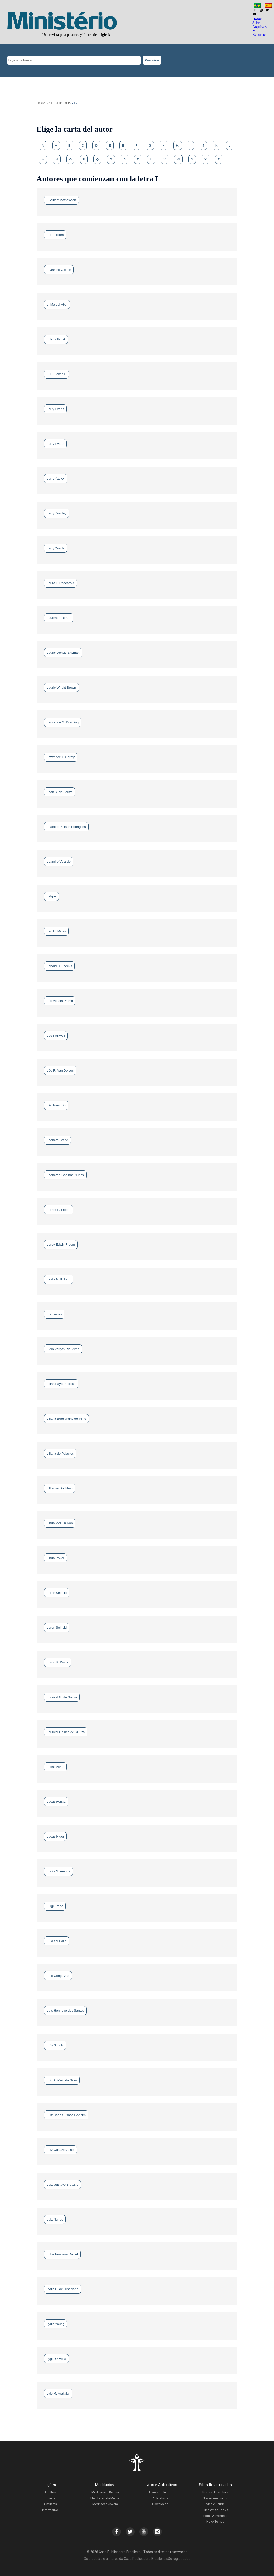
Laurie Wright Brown (61, 687)
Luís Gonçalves (58, 1976)
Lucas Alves (55, 1767)
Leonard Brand (57, 1140)
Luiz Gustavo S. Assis (62, 2184)
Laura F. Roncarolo (60, 583)
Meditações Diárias (105, 2492)
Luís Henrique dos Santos (65, 2010)
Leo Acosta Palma (60, 1001)
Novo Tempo (215, 2521)
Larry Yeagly (55, 548)
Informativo (50, 2510)
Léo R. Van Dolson (60, 1070)
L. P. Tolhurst (56, 339)
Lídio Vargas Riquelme (63, 1349)
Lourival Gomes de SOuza (66, 1732)
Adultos (50, 2492)
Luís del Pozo (56, 1941)
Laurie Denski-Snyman (63, 652)
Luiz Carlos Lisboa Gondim (66, 2115)
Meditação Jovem (105, 2504)
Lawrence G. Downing (63, 722)
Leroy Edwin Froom (61, 1244)
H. (177, 145)
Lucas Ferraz (56, 1801)
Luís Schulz (55, 2045)
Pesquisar (152, 60)
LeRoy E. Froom (58, 1210)
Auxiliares (50, 2504)
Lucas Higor (55, 1836)
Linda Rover (55, 1558)
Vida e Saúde (215, 2504)
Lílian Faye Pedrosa (61, 1384)
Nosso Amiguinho (215, 2498)
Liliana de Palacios (60, 1453)
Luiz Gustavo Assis (60, 2150)
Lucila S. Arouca (58, 1871)
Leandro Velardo (59, 861)
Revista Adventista (215, 2492)
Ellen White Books (215, 2510)
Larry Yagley (56, 478)
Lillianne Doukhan (60, 1488)
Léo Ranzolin (56, 1105)
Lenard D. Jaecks (59, 966)
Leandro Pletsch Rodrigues (66, 827)
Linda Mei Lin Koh (60, 1523)
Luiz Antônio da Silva (62, 2080)
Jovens (50, 2498)
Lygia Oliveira (56, 2359)
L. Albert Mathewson (61, 200)
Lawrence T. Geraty (61, 757)
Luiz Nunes (55, 2219)
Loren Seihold (57, 1627)
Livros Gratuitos (160, 2492)
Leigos (51, 896)
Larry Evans (55, 409)
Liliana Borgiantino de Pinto (66, 1418)
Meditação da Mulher (105, 2498)
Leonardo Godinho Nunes (65, 1175)
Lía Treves (54, 1314)
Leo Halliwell (56, 1035)
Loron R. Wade (57, 1662)
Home (257, 19)
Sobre (256, 23)
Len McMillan (56, 931)
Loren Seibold (57, 1593)
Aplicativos (160, 2498)
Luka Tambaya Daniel (62, 2254)
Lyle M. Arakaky (58, 2393)
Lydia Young (55, 2324)
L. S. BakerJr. (56, 374)
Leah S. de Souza (60, 792)
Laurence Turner (59, 618)
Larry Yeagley (56, 513)
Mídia (256, 30)
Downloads (160, 2504)
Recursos (259, 34)
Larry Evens (55, 444)
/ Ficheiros (60, 103)
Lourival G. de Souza (62, 1697)
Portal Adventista (215, 2516)
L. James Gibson (59, 269)
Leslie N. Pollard (58, 1279)
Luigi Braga (55, 1906)
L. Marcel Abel (57, 304)
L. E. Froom (55, 235)
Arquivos (259, 27)
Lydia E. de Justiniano (62, 2289)
